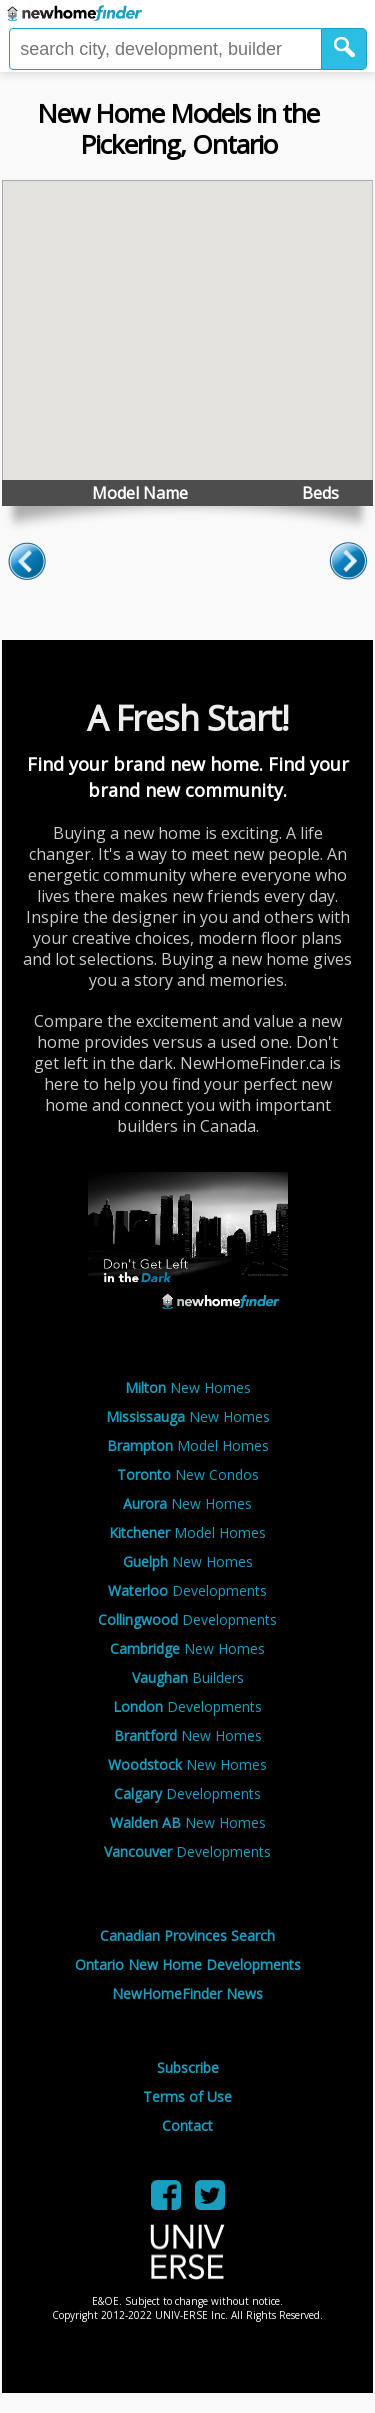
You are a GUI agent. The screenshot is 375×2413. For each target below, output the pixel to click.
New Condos (188, 1474)
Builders (188, 1677)
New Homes (188, 1387)
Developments (187, 1590)
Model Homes (188, 1445)
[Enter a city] (165, 49)
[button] (344, 49)
